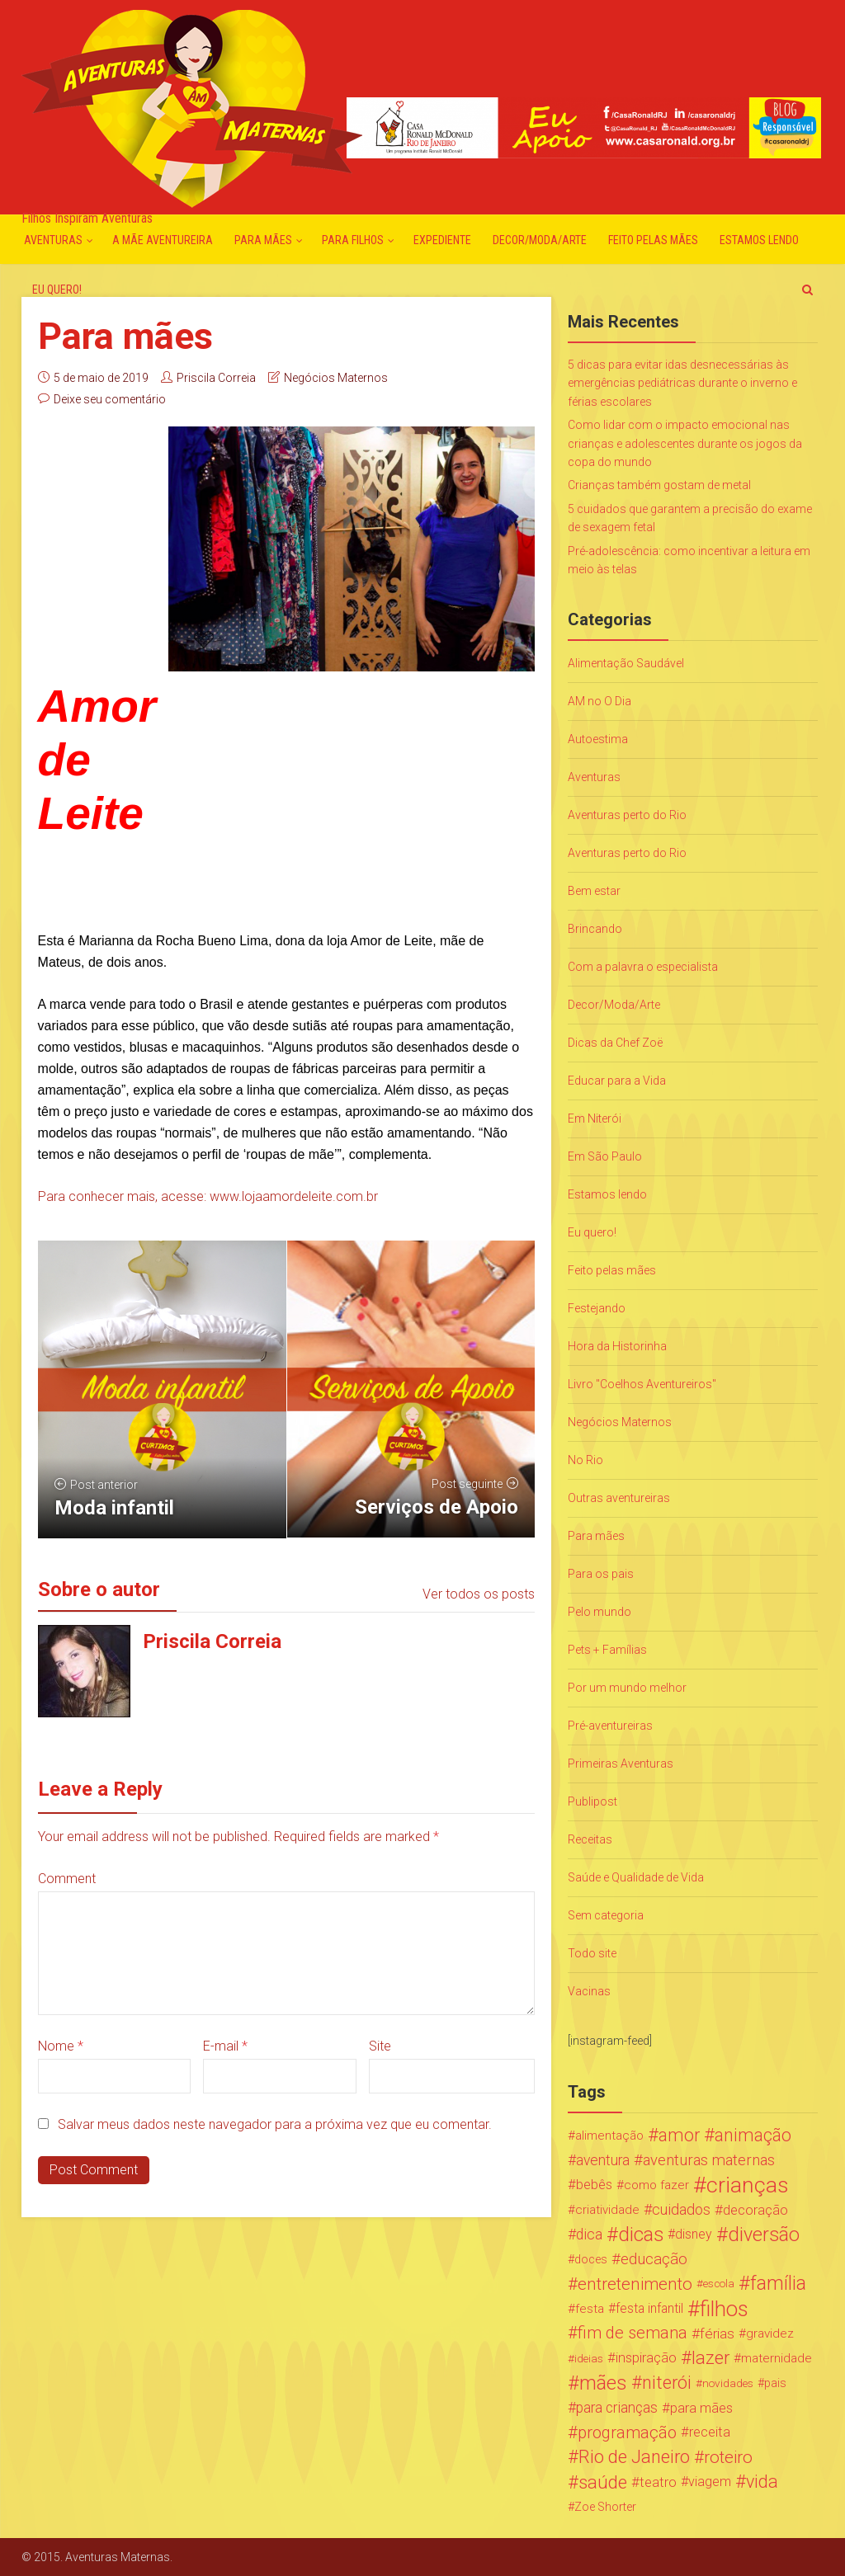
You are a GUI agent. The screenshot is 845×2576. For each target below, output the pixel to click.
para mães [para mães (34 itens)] (701, 2407)
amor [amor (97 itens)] (679, 2135)
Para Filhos (353, 240)
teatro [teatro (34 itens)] (658, 2482)
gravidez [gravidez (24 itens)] (770, 2333)
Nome (60, 2046)
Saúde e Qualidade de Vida (636, 1877)
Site (380, 2046)
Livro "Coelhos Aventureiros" (642, 1384)
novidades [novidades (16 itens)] (727, 2383)
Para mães (263, 240)
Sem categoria (606, 1915)
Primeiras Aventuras (620, 1763)
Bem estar (594, 890)
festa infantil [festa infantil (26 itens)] (649, 2308)
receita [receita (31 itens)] (709, 2432)
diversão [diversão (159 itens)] (764, 2234)
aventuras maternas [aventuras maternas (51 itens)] (709, 2160)
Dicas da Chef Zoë (615, 1042)
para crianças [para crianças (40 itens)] (617, 2407)
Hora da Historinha (617, 1346)
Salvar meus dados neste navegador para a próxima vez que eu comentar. (275, 2124)
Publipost (592, 1801)
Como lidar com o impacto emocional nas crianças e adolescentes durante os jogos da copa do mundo (685, 443)
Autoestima (598, 739)
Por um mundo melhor (627, 1687)
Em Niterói (594, 1118)
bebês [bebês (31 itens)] (594, 2184)
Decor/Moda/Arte (540, 240)
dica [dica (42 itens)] (589, 2234)
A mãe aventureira (162, 240)
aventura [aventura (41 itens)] (603, 2160)
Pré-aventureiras (610, 1725)
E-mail (225, 2046)
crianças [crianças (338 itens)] (747, 2185)
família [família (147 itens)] (778, 2284)
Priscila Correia (216, 377)
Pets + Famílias (607, 1649)
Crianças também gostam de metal (659, 485)
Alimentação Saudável (626, 663)
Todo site (592, 1953)
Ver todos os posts (478, 1594)
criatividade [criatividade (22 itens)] (607, 2209)
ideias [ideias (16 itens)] (588, 2358)
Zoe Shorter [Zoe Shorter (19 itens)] (605, 2506)
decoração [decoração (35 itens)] (755, 2210)
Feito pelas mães (653, 240)
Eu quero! (57, 289)
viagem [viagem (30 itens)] (709, 2481)
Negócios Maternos (336, 377)
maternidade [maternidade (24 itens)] (776, 2358)
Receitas (590, 1839)
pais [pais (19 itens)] (775, 2383)
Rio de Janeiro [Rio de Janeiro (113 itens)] (634, 2457)
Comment (67, 1878)
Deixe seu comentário (110, 399)
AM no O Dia (599, 701)
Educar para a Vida (617, 1080)
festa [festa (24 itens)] (589, 2308)
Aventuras (53, 240)
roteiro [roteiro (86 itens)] (728, 2457)
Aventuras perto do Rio (627, 815)
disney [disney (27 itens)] (693, 2234)
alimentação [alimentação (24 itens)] (609, 2135)
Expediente (442, 240)
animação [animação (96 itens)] (753, 2135)
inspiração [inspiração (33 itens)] (646, 2358)
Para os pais (601, 1573)
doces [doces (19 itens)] (590, 2259)
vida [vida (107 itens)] (762, 2482)
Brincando (595, 928)
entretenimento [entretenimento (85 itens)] (635, 2284)
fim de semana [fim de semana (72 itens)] (632, 2333)
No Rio (585, 1460)
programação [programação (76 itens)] (627, 2432)
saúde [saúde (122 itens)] (602, 2482)
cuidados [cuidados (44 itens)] (681, 2209)
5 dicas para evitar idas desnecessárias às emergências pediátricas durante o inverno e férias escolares (682, 383)
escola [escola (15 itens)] (718, 2283)
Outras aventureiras (619, 1498)
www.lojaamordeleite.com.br (294, 1196)
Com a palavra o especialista (643, 966)
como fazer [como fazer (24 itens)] (656, 2185)
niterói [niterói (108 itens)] (667, 2383)
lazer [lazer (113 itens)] (710, 2358)
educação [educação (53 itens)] (654, 2259)
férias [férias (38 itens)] (717, 2333)
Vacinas (589, 1991)
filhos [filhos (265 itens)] (724, 2309)
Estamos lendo (759, 240)
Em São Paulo (605, 1156)
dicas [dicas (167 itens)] (640, 2234)
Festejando (596, 1308)
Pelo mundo (599, 1611)
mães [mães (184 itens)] (603, 2383)
